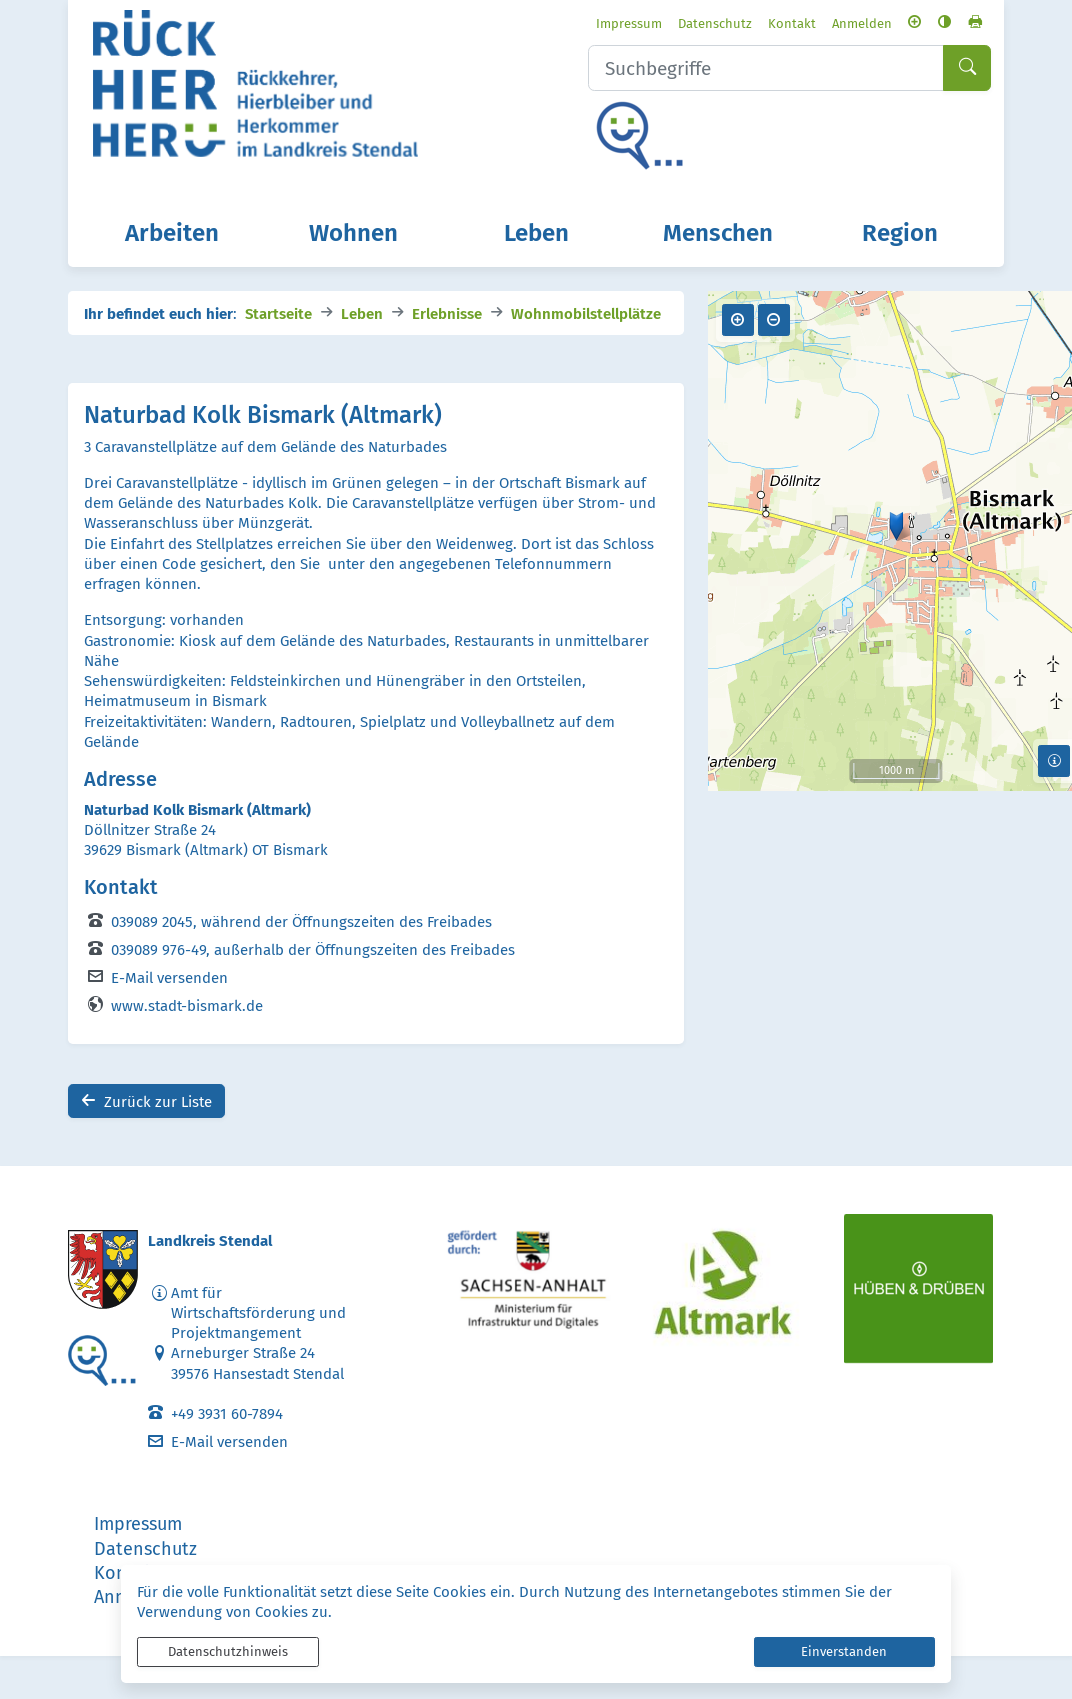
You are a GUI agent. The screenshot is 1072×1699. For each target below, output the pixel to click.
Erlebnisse (447, 354)
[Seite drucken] (972, 23)
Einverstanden (844, 1651)
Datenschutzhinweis (228, 1651)
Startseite (278, 354)
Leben (362, 354)
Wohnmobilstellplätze (586, 354)
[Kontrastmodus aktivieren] (941, 23)
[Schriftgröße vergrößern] (911, 23)
